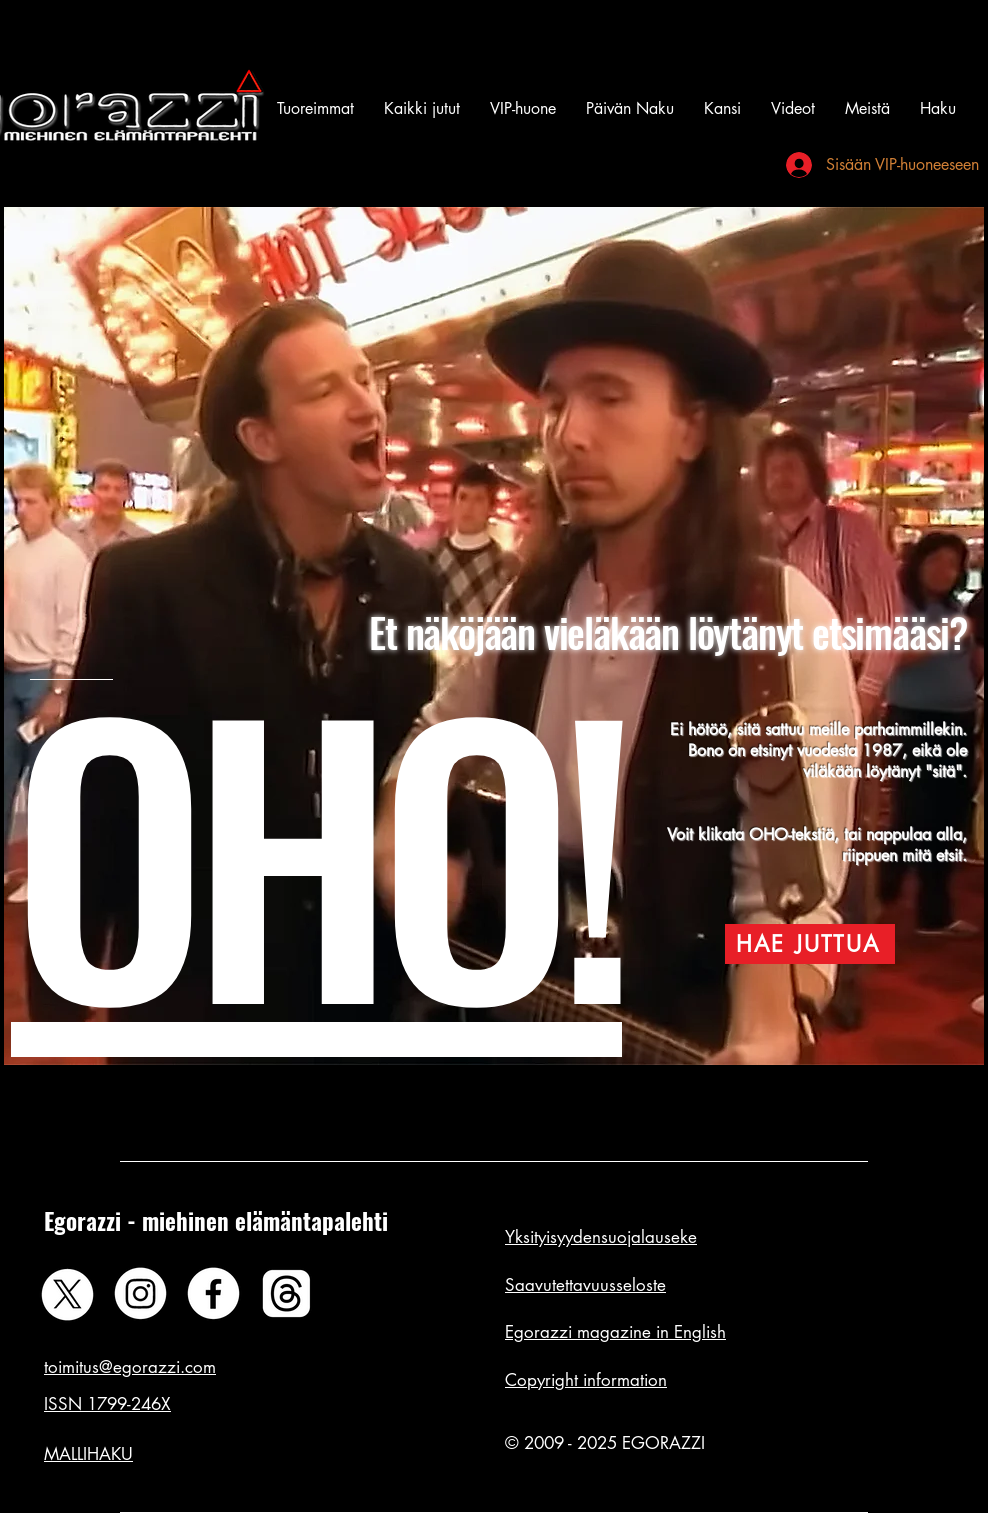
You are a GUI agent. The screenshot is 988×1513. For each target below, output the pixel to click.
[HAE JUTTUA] (810, 944)
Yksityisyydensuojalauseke (601, 1237)
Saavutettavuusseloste (585, 1285)
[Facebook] (213, 1293)
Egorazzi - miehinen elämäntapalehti (216, 1221)
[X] (67, 1293)
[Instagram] (140, 1293)
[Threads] (286, 1293)
